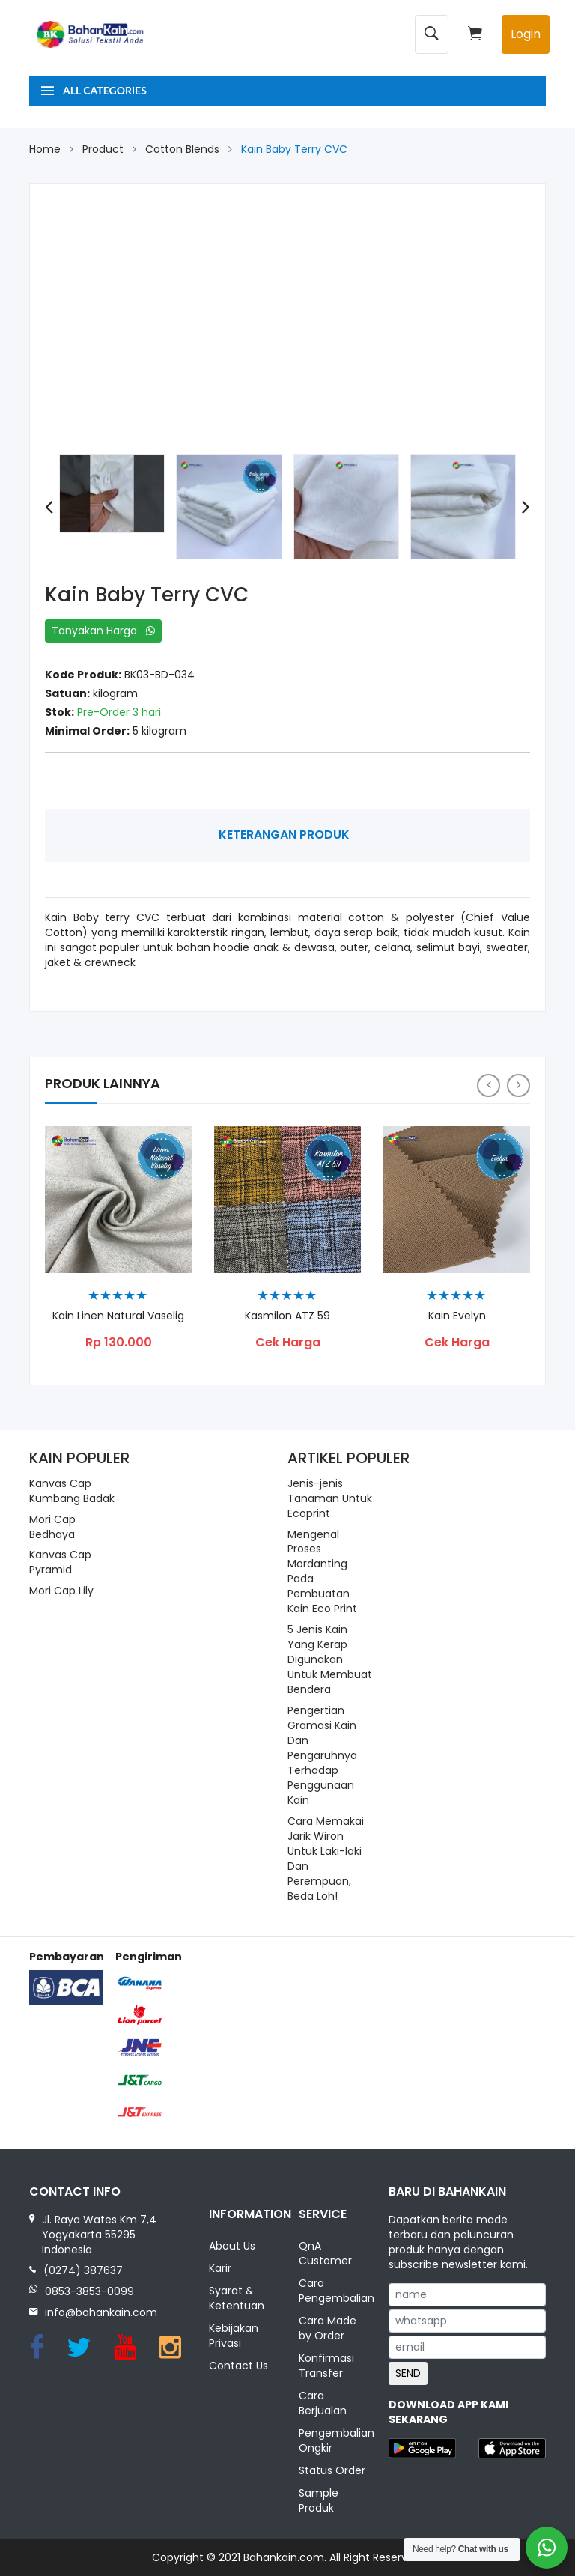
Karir (220, 2268)
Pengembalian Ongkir (332, 2440)
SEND (408, 2373)
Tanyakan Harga (103, 630)
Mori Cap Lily (61, 1590)
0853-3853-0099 (89, 2291)
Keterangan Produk (284, 834)
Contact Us (238, 2365)
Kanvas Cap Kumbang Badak (72, 1491)
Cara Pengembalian (332, 2291)
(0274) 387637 (83, 2270)
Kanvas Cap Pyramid (60, 1562)
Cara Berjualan (323, 2403)
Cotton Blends (182, 149)
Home (45, 149)
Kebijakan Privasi (233, 2336)
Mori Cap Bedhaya (52, 1527)
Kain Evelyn (457, 1316)
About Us (232, 2245)
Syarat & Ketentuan (236, 2298)
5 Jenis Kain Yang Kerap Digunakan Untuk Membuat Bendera (330, 1659)
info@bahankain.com (101, 2312)
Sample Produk (318, 2500)
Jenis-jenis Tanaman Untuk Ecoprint (330, 1498)
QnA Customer (325, 2253)
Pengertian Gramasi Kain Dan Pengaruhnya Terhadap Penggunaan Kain (322, 1755)
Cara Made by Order (327, 2328)
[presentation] (49, 506)
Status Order (332, 2470)
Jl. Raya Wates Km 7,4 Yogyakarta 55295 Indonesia (99, 2234)
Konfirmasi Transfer (326, 2366)
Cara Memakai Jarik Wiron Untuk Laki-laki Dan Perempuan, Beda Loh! (326, 1859)
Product (103, 149)
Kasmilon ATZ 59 (287, 1316)
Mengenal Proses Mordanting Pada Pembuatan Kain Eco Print (322, 1572)
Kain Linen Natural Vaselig (118, 1316)
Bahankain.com (283, 2557)
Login (526, 34)
